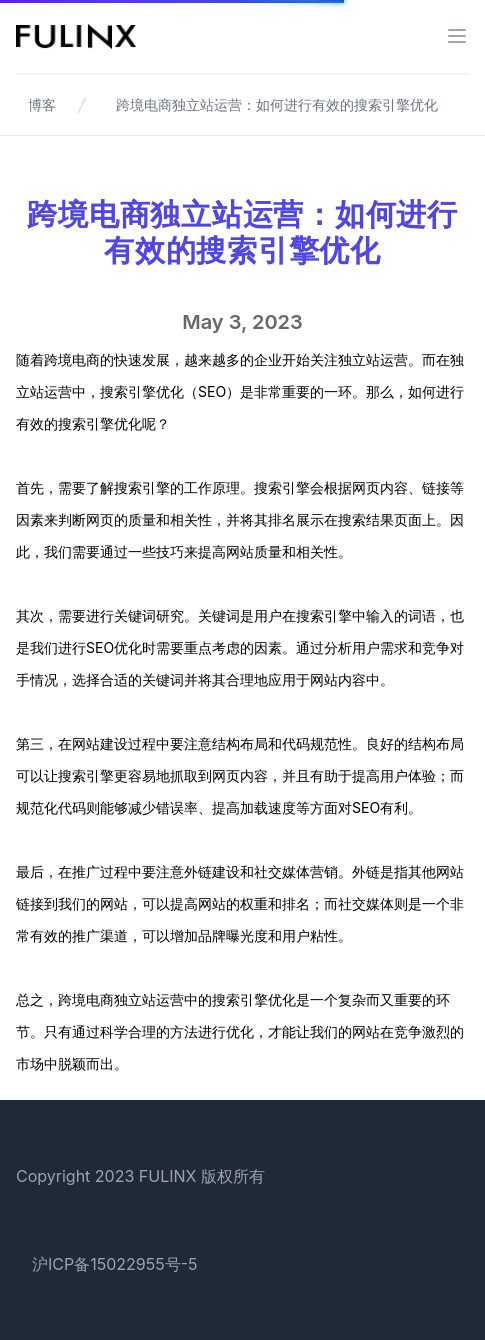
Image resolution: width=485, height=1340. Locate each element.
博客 (42, 104)
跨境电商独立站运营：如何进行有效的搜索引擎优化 (277, 104)
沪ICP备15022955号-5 (115, 1264)
